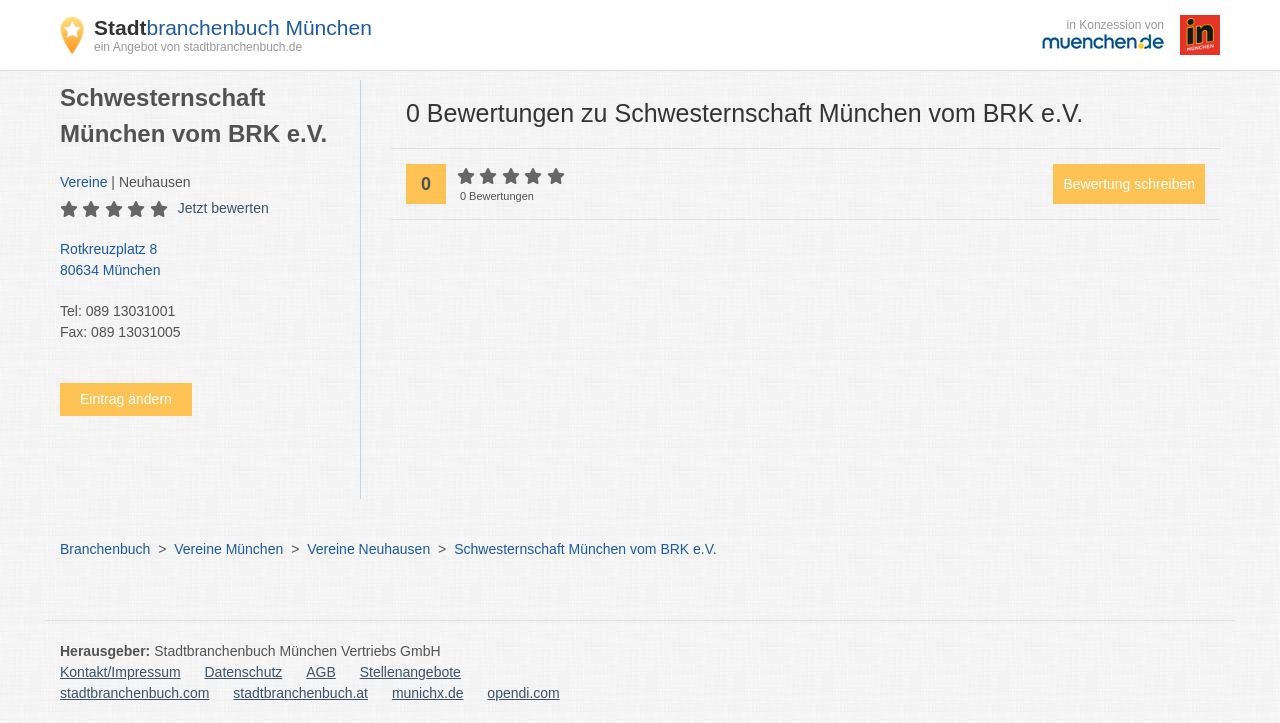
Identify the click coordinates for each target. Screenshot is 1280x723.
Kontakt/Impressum (120, 672)
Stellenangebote (410, 672)
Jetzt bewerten (223, 208)
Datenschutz (244, 672)
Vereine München (228, 549)
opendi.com (523, 693)
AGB (321, 672)
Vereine (83, 182)
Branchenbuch (105, 549)
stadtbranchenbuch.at (300, 693)
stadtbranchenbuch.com (134, 693)
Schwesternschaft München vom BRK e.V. (585, 549)
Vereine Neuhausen (368, 549)
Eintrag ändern (126, 399)
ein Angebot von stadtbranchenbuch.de (198, 47)
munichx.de (428, 693)
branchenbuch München (233, 27)
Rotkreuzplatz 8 (200, 261)
